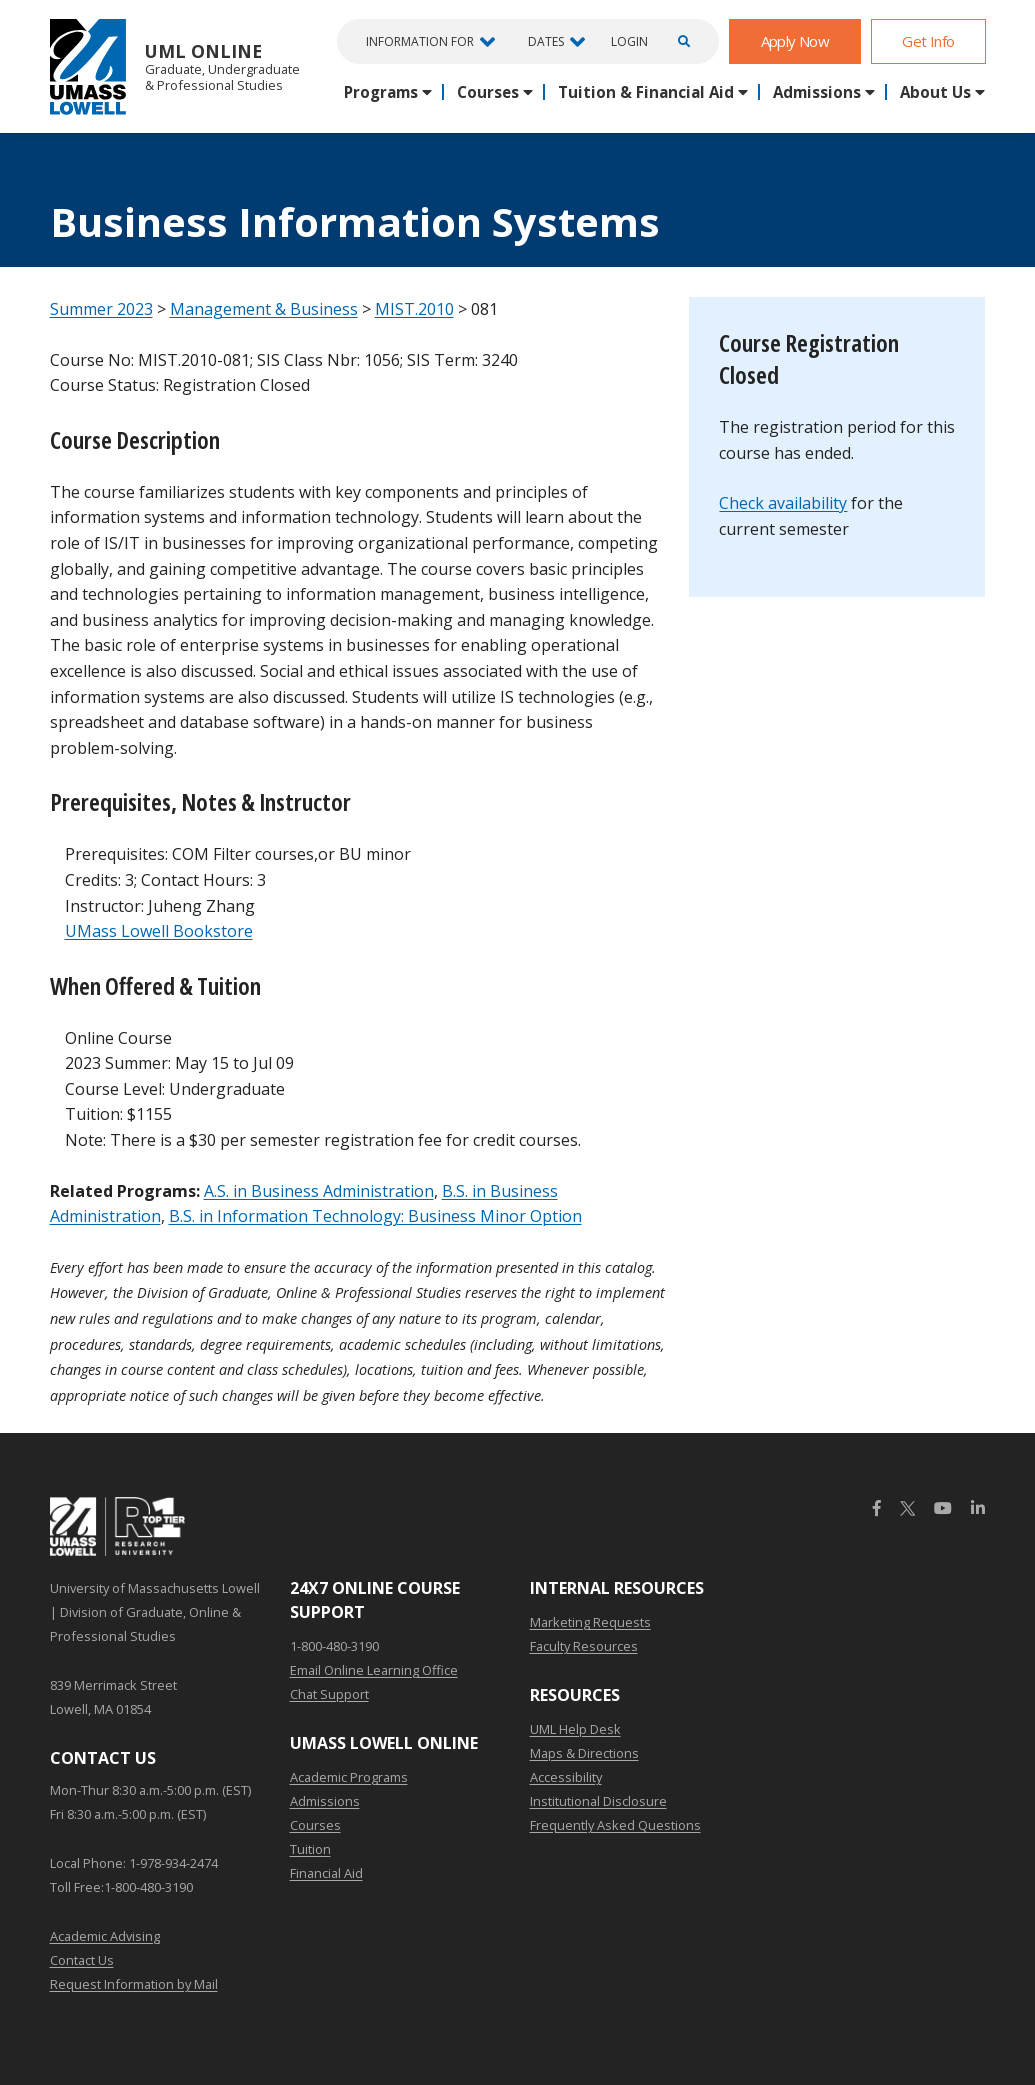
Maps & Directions (584, 1753)
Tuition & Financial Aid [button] (646, 92)
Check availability (783, 503)
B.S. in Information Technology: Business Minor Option (375, 1216)
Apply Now (795, 41)
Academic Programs (349, 1777)
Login (629, 42)
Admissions (325, 1801)
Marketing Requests (590, 1622)
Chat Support (329, 1694)
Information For (420, 41)
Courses (315, 1825)
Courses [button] (488, 92)
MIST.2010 (414, 309)
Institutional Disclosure (598, 1801)
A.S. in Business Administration (319, 1191)
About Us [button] (935, 92)
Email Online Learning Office (374, 1670)
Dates (546, 41)
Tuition (310, 1849)
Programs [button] (381, 92)
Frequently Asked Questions (615, 1825)
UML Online (175, 66)
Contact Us (82, 1960)
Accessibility (566, 1777)
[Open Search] (681, 41)
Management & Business (264, 309)
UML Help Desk (575, 1729)
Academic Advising (105, 1936)
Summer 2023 (101, 309)
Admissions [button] (817, 92)
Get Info (928, 41)
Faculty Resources (584, 1646)
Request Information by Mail (134, 1984)
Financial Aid (326, 1873)
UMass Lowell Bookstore (159, 931)
